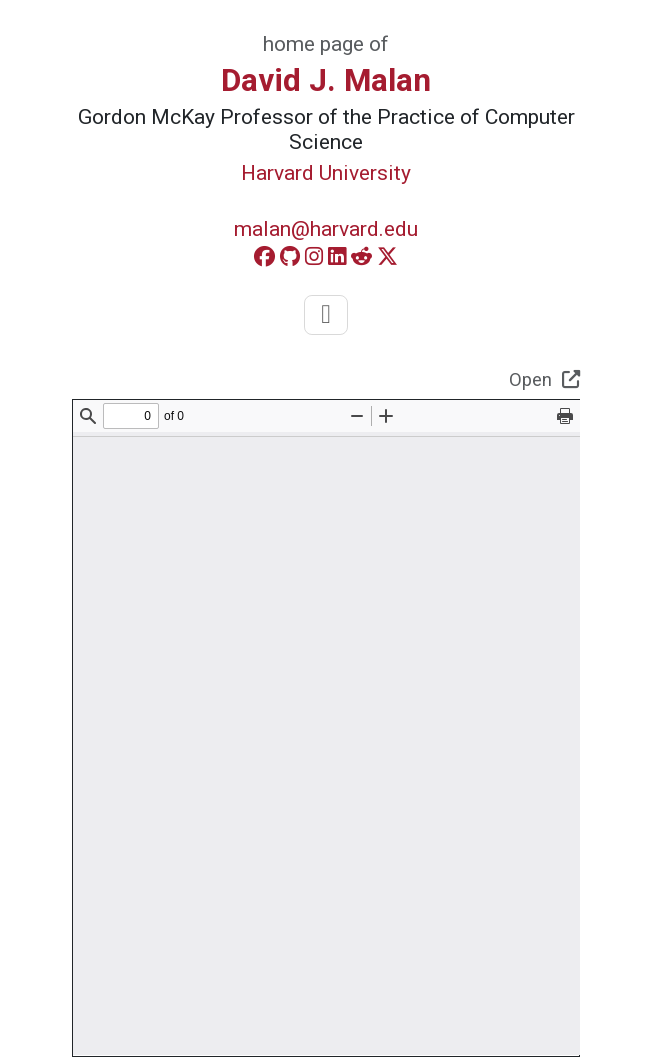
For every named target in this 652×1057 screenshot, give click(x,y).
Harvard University (326, 173)
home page (313, 44)
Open (544, 379)
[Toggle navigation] (325, 315)
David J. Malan (326, 80)
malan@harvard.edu (326, 229)
